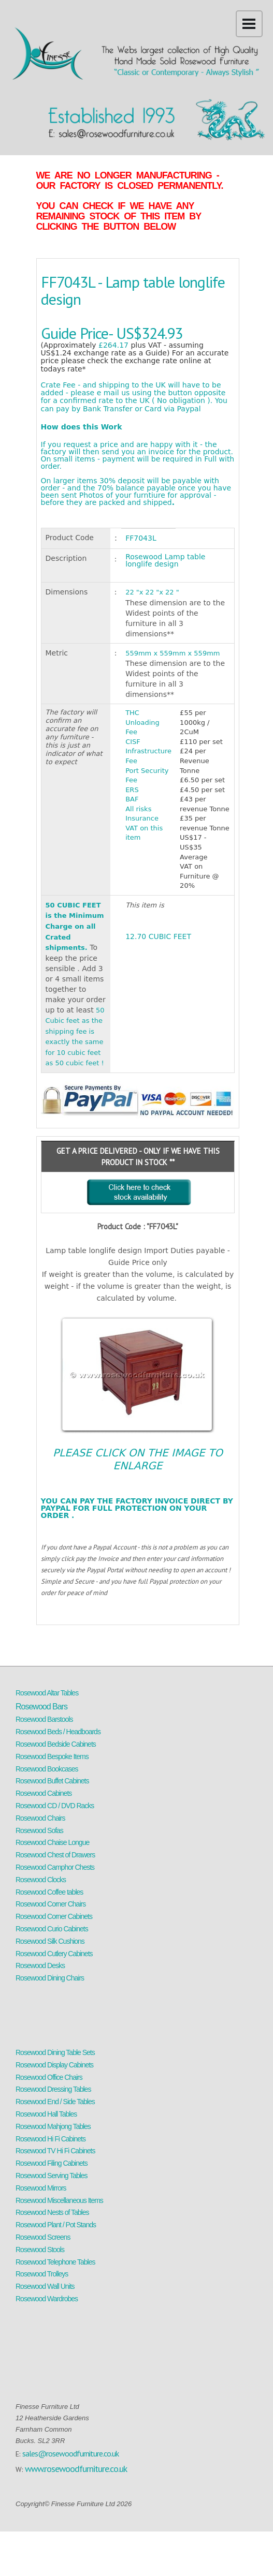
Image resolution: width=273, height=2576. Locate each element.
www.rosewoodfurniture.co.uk (76, 2469)
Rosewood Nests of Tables (52, 2212)
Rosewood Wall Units (45, 2286)
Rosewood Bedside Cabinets (56, 1744)
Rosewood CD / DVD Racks (55, 1805)
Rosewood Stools (40, 2249)
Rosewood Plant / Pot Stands (56, 2225)
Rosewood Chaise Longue (52, 1842)
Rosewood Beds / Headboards (58, 1732)
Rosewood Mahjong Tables (53, 2126)
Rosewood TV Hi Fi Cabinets (55, 2151)
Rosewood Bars (41, 1706)
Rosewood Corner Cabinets (54, 1916)
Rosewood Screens (43, 2237)
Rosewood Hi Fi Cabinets (50, 2139)
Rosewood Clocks (41, 1879)
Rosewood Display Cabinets (54, 2065)
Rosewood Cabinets (43, 1793)
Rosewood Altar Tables (47, 1693)
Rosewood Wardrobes (47, 2299)
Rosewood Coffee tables (49, 1892)
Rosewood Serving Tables (52, 2175)
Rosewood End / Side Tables (55, 2101)
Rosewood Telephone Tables (55, 2262)
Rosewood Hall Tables (46, 2114)
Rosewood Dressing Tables (53, 2089)
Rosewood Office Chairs (49, 2077)
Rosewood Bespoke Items (52, 1756)
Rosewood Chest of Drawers (55, 1855)
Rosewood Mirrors (41, 2188)
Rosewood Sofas (39, 1830)
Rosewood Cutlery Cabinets (54, 1953)
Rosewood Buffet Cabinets (52, 1781)
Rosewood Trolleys (42, 2274)
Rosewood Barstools (44, 1719)
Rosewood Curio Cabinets (52, 1929)
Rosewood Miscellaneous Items (59, 2200)
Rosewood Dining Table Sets (55, 2052)
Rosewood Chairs (40, 1818)
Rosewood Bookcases (47, 1769)
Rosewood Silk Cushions (50, 1941)
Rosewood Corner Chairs (50, 1904)
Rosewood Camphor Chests (55, 1867)
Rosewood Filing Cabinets (52, 2163)
